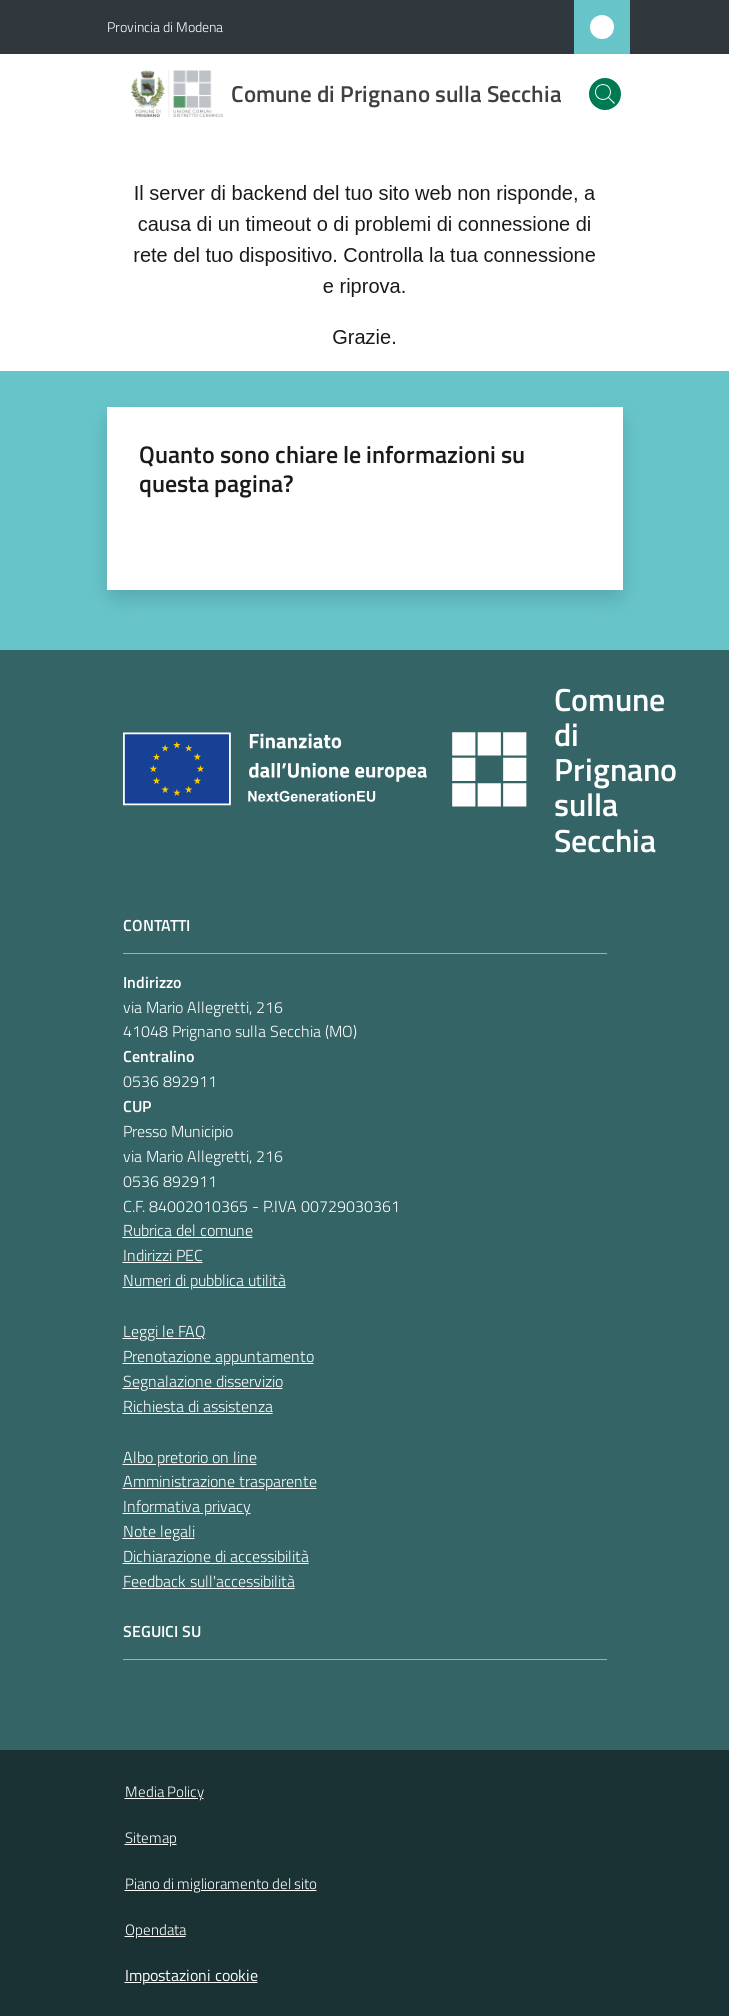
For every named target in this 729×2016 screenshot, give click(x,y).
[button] (605, 94)
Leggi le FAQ (164, 1331)
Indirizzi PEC (163, 1255)
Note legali (159, 1531)
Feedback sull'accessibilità (209, 1581)
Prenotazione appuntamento (218, 1356)
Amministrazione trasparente (220, 1481)
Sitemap (151, 1837)
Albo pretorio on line (190, 1457)
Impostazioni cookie (191, 1975)
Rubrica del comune (188, 1230)
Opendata (155, 1929)
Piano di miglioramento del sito (221, 1883)
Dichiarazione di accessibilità (216, 1556)
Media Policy (164, 1791)
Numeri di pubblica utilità (204, 1280)
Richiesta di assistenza (198, 1406)
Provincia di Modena (165, 26)
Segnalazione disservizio (203, 1381)
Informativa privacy (187, 1506)
